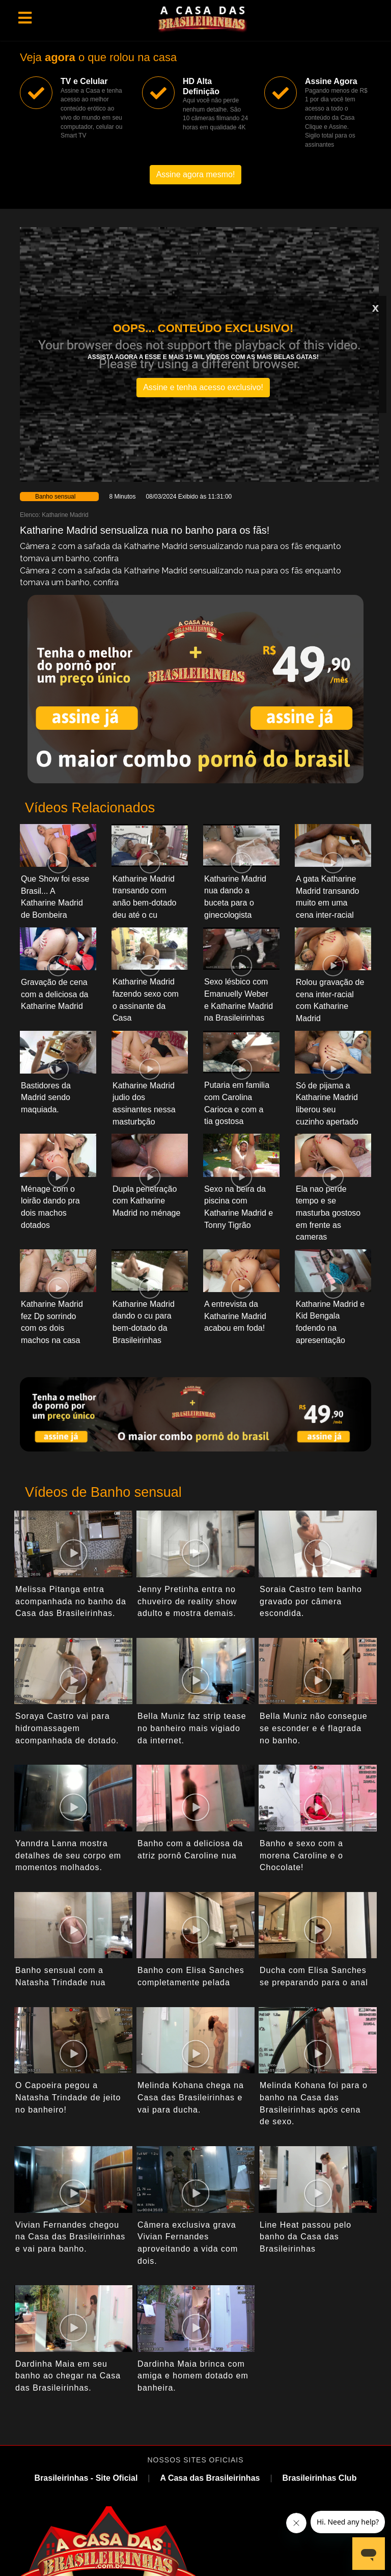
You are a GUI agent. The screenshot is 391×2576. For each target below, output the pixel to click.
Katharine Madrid (65, 514)
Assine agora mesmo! (195, 174)
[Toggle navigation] (25, 18)
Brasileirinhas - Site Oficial (86, 2478)
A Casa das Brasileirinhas (210, 2478)
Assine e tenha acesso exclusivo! (203, 387)
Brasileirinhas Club (320, 2478)
